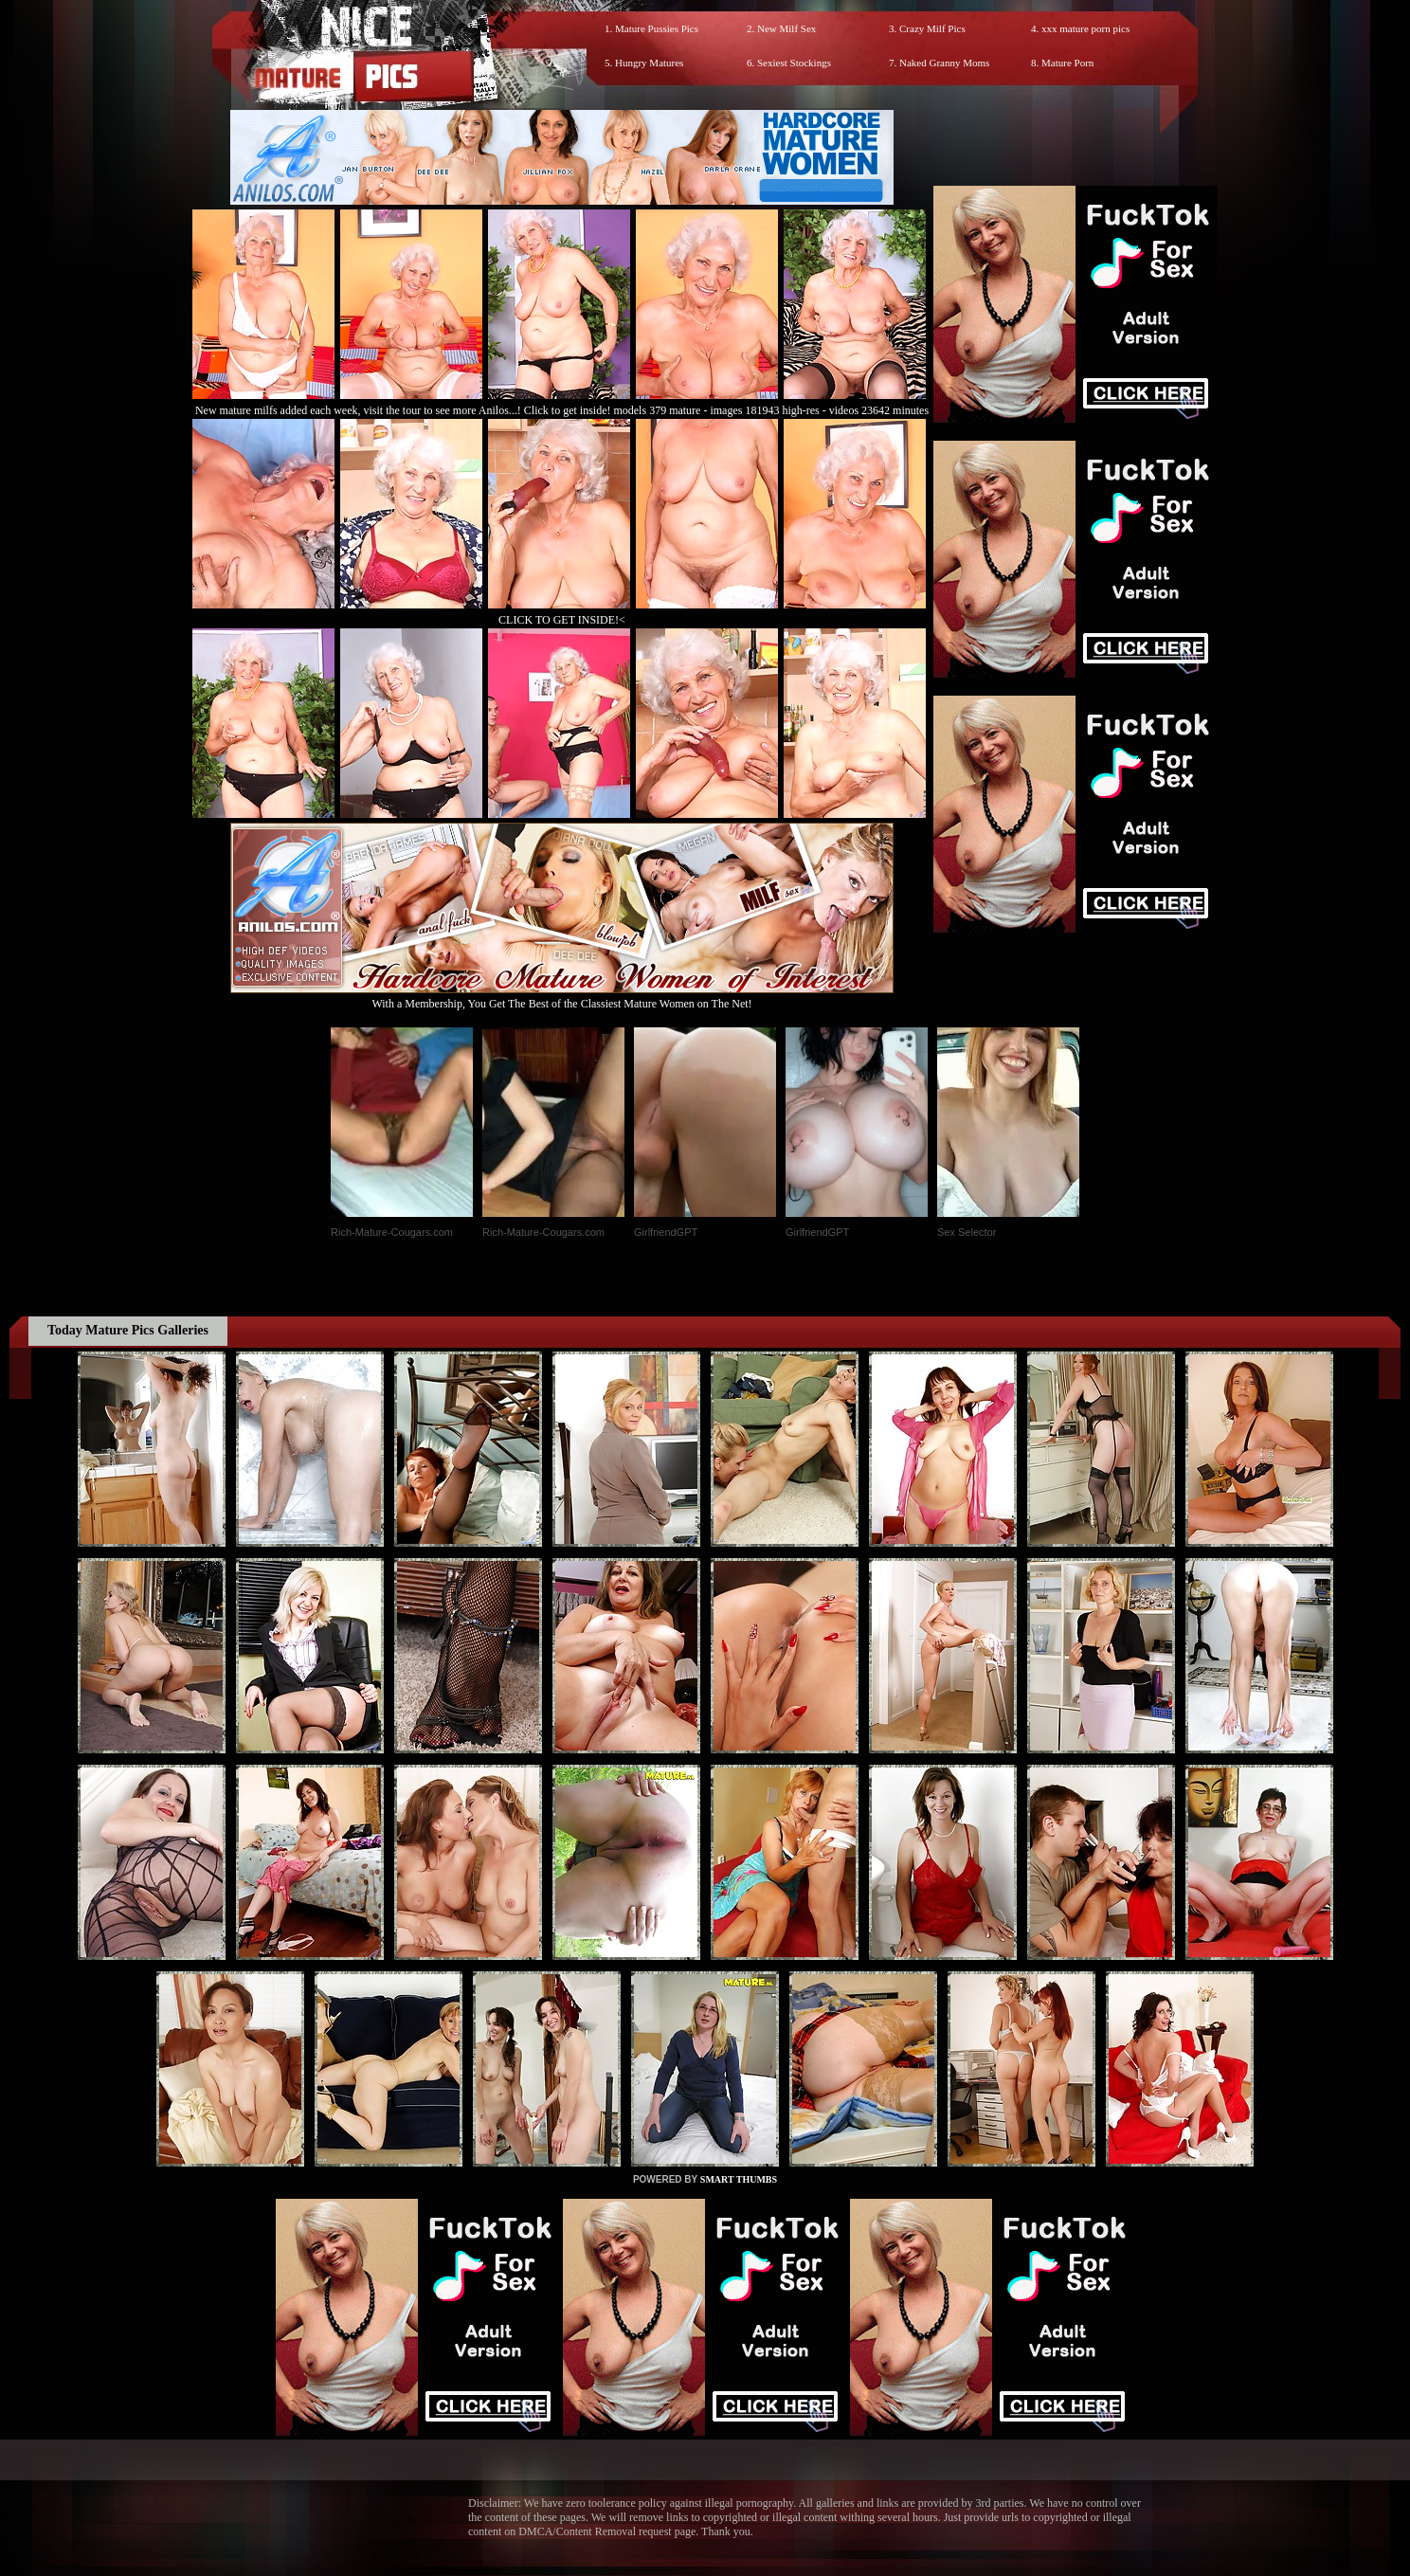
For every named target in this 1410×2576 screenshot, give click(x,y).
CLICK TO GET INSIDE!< (561, 619)
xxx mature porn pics (1085, 28)
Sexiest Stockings (794, 62)
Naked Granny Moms (944, 62)
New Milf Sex (786, 28)
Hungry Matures (649, 62)
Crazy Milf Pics (932, 28)
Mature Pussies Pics (656, 28)
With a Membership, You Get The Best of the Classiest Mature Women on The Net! (562, 996)
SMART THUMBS (738, 2179)
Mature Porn (1067, 62)
